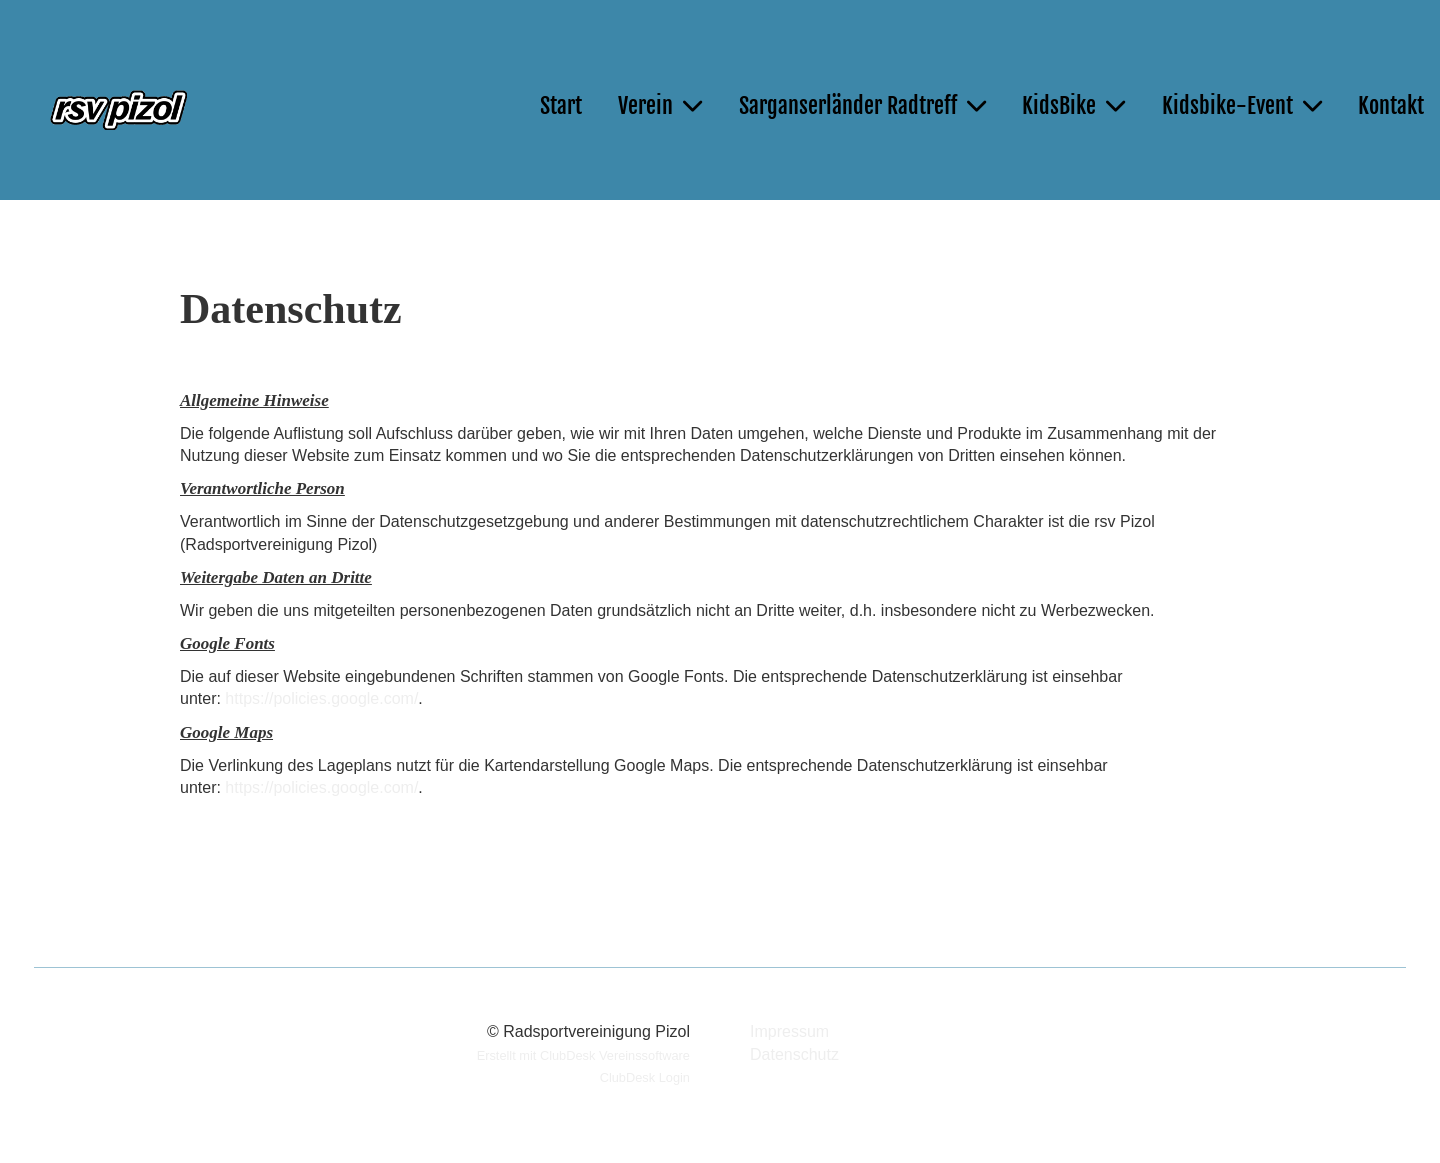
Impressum (789, 1031)
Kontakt (1391, 105)
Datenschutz (794, 1054)
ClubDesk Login (645, 1077)
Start (561, 105)
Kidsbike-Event (1242, 105)
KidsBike (1073, 105)
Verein (660, 105)
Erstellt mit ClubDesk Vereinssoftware (583, 1055)
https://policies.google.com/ (321, 698)
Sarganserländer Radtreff (862, 105)
